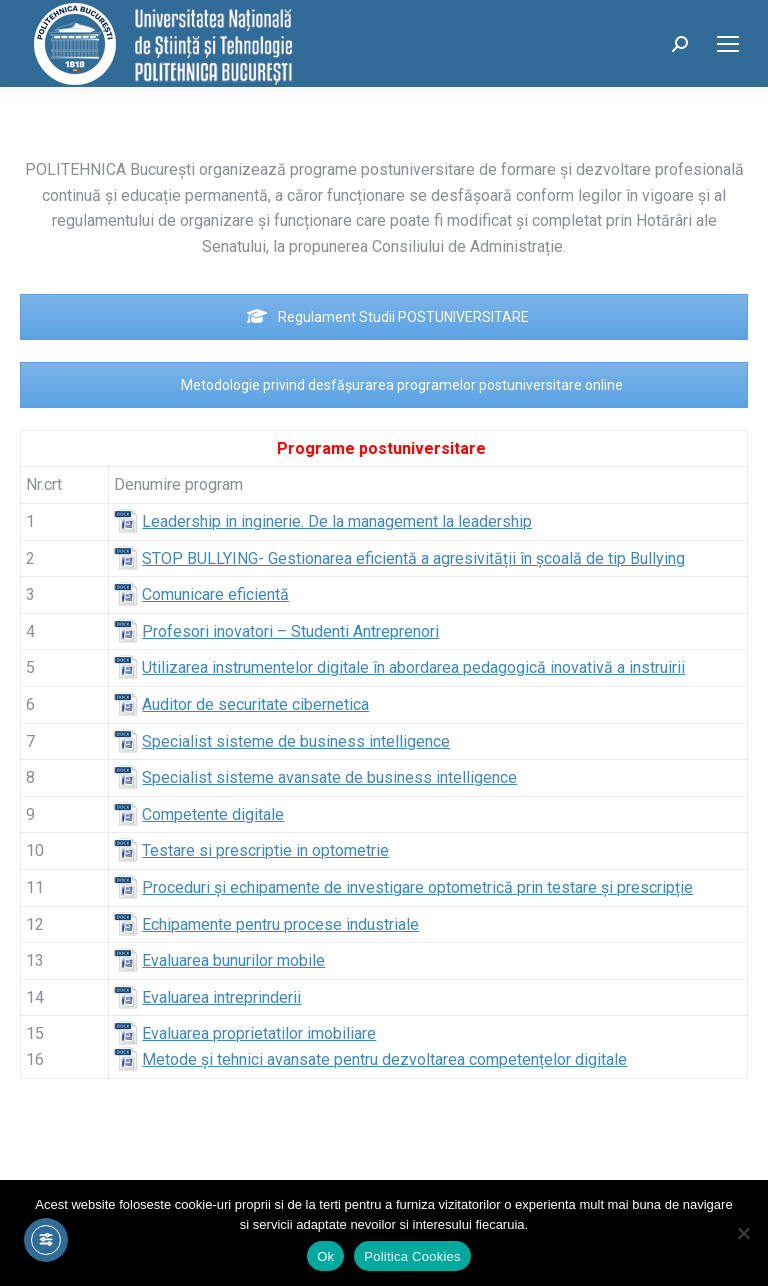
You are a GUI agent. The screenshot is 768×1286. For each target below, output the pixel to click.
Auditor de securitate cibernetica (255, 704)
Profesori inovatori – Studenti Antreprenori (290, 631)
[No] (743, 1233)
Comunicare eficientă (215, 594)
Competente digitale (213, 814)
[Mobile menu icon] (728, 44)
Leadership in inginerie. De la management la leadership (337, 521)
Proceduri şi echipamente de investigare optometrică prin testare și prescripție (417, 887)
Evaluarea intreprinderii (221, 997)
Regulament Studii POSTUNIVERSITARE (388, 317)
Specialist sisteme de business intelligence (296, 741)
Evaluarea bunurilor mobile (233, 960)
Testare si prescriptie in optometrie (265, 850)
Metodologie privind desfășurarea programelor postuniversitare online (388, 385)
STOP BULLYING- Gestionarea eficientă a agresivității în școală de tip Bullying (413, 558)
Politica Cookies (412, 1256)
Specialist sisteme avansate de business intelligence (329, 777)
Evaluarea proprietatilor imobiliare (259, 1033)
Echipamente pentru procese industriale (280, 924)
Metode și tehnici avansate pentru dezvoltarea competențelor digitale (384, 1059)
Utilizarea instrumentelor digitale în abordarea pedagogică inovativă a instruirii (413, 667)
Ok (325, 1256)
